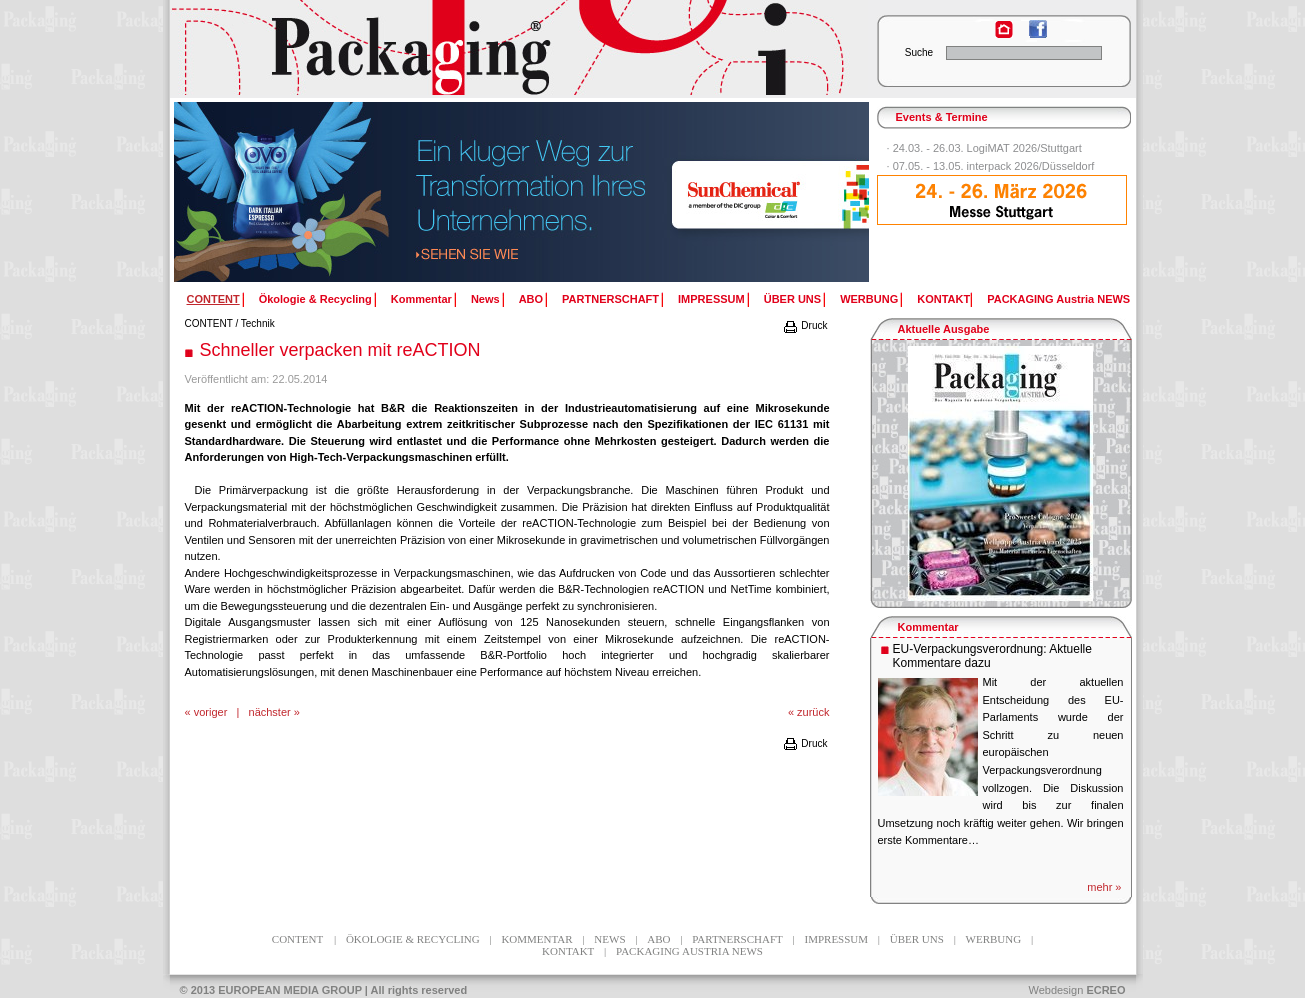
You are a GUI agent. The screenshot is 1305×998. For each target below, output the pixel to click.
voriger (211, 712)
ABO (531, 299)
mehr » (1104, 887)
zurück (813, 712)
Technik (258, 323)
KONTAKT (943, 299)
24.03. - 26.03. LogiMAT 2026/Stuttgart (987, 148)
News (485, 299)
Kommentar (421, 299)
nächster (270, 712)
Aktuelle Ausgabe (944, 329)
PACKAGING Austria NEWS (1058, 299)
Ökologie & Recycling (315, 299)
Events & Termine (942, 117)
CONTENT (209, 323)
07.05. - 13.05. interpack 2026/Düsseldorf (994, 166)
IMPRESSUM (711, 299)
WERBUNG (869, 299)
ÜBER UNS (792, 299)
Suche (919, 52)
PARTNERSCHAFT (610, 299)
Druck (805, 325)
